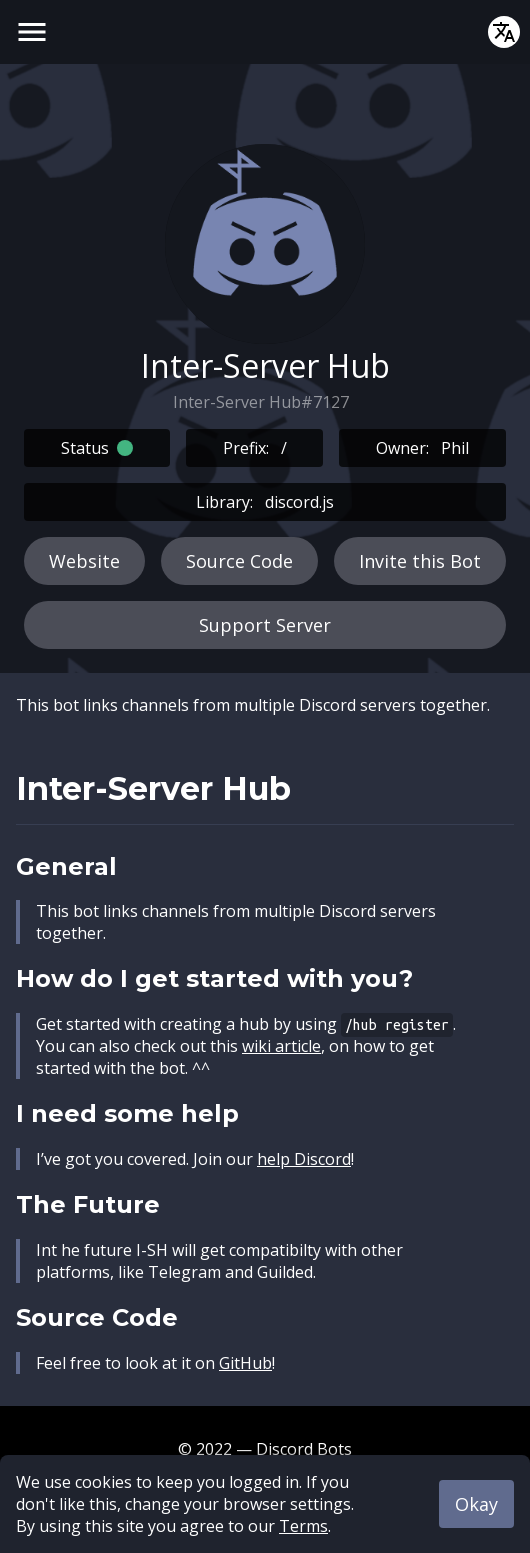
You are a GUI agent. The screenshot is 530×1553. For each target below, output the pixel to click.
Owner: (422, 448)
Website (84, 561)
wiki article (281, 1046)
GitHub (245, 1363)
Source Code (239, 561)
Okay (476, 1504)
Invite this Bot (420, 561)
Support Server (265, 625)
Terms (303, 1526)
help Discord (304, 1159)
